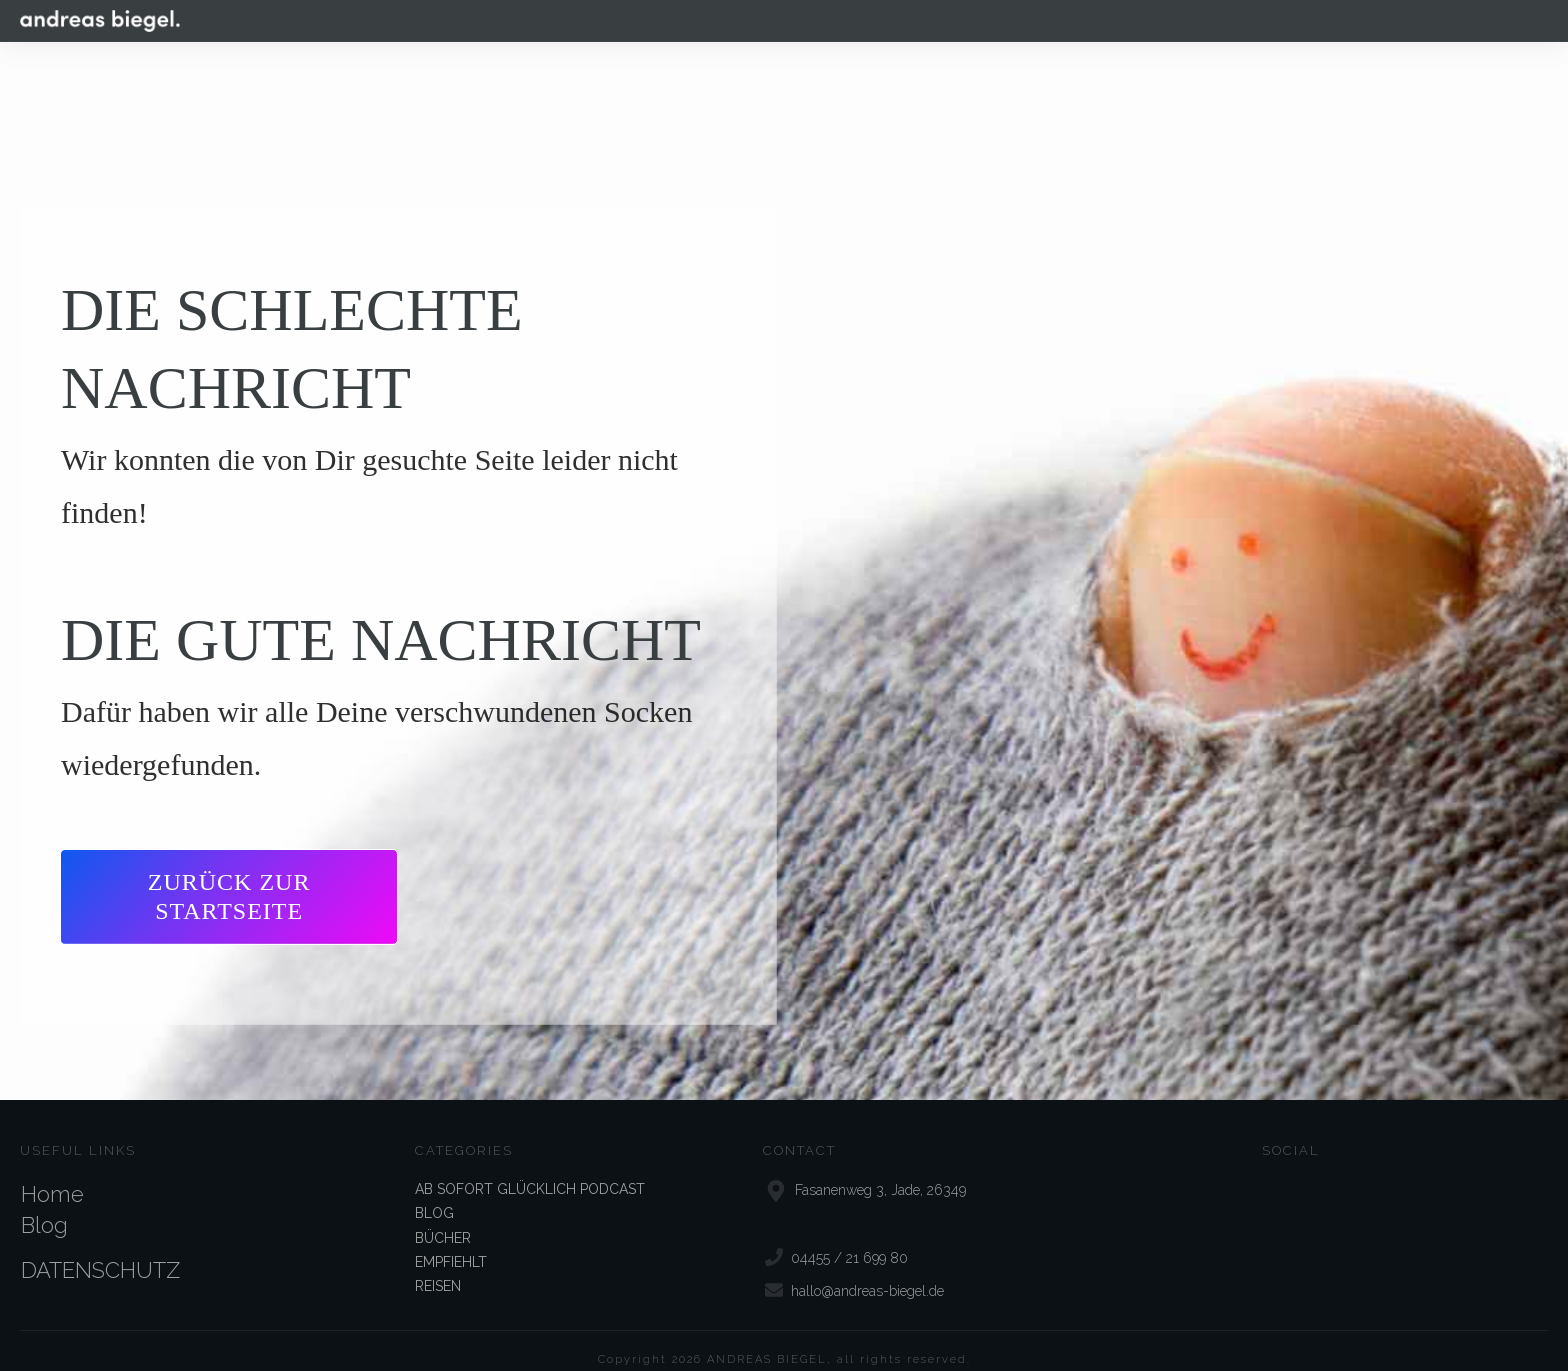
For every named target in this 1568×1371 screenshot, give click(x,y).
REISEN (438, 1268)
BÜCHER (443, 1219)
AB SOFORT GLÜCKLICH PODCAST (530, 1171)
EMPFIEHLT (451, 1244)
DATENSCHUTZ (100, 1252)
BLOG (434, 1195)
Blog (44, 1207)
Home (52, 1176)
